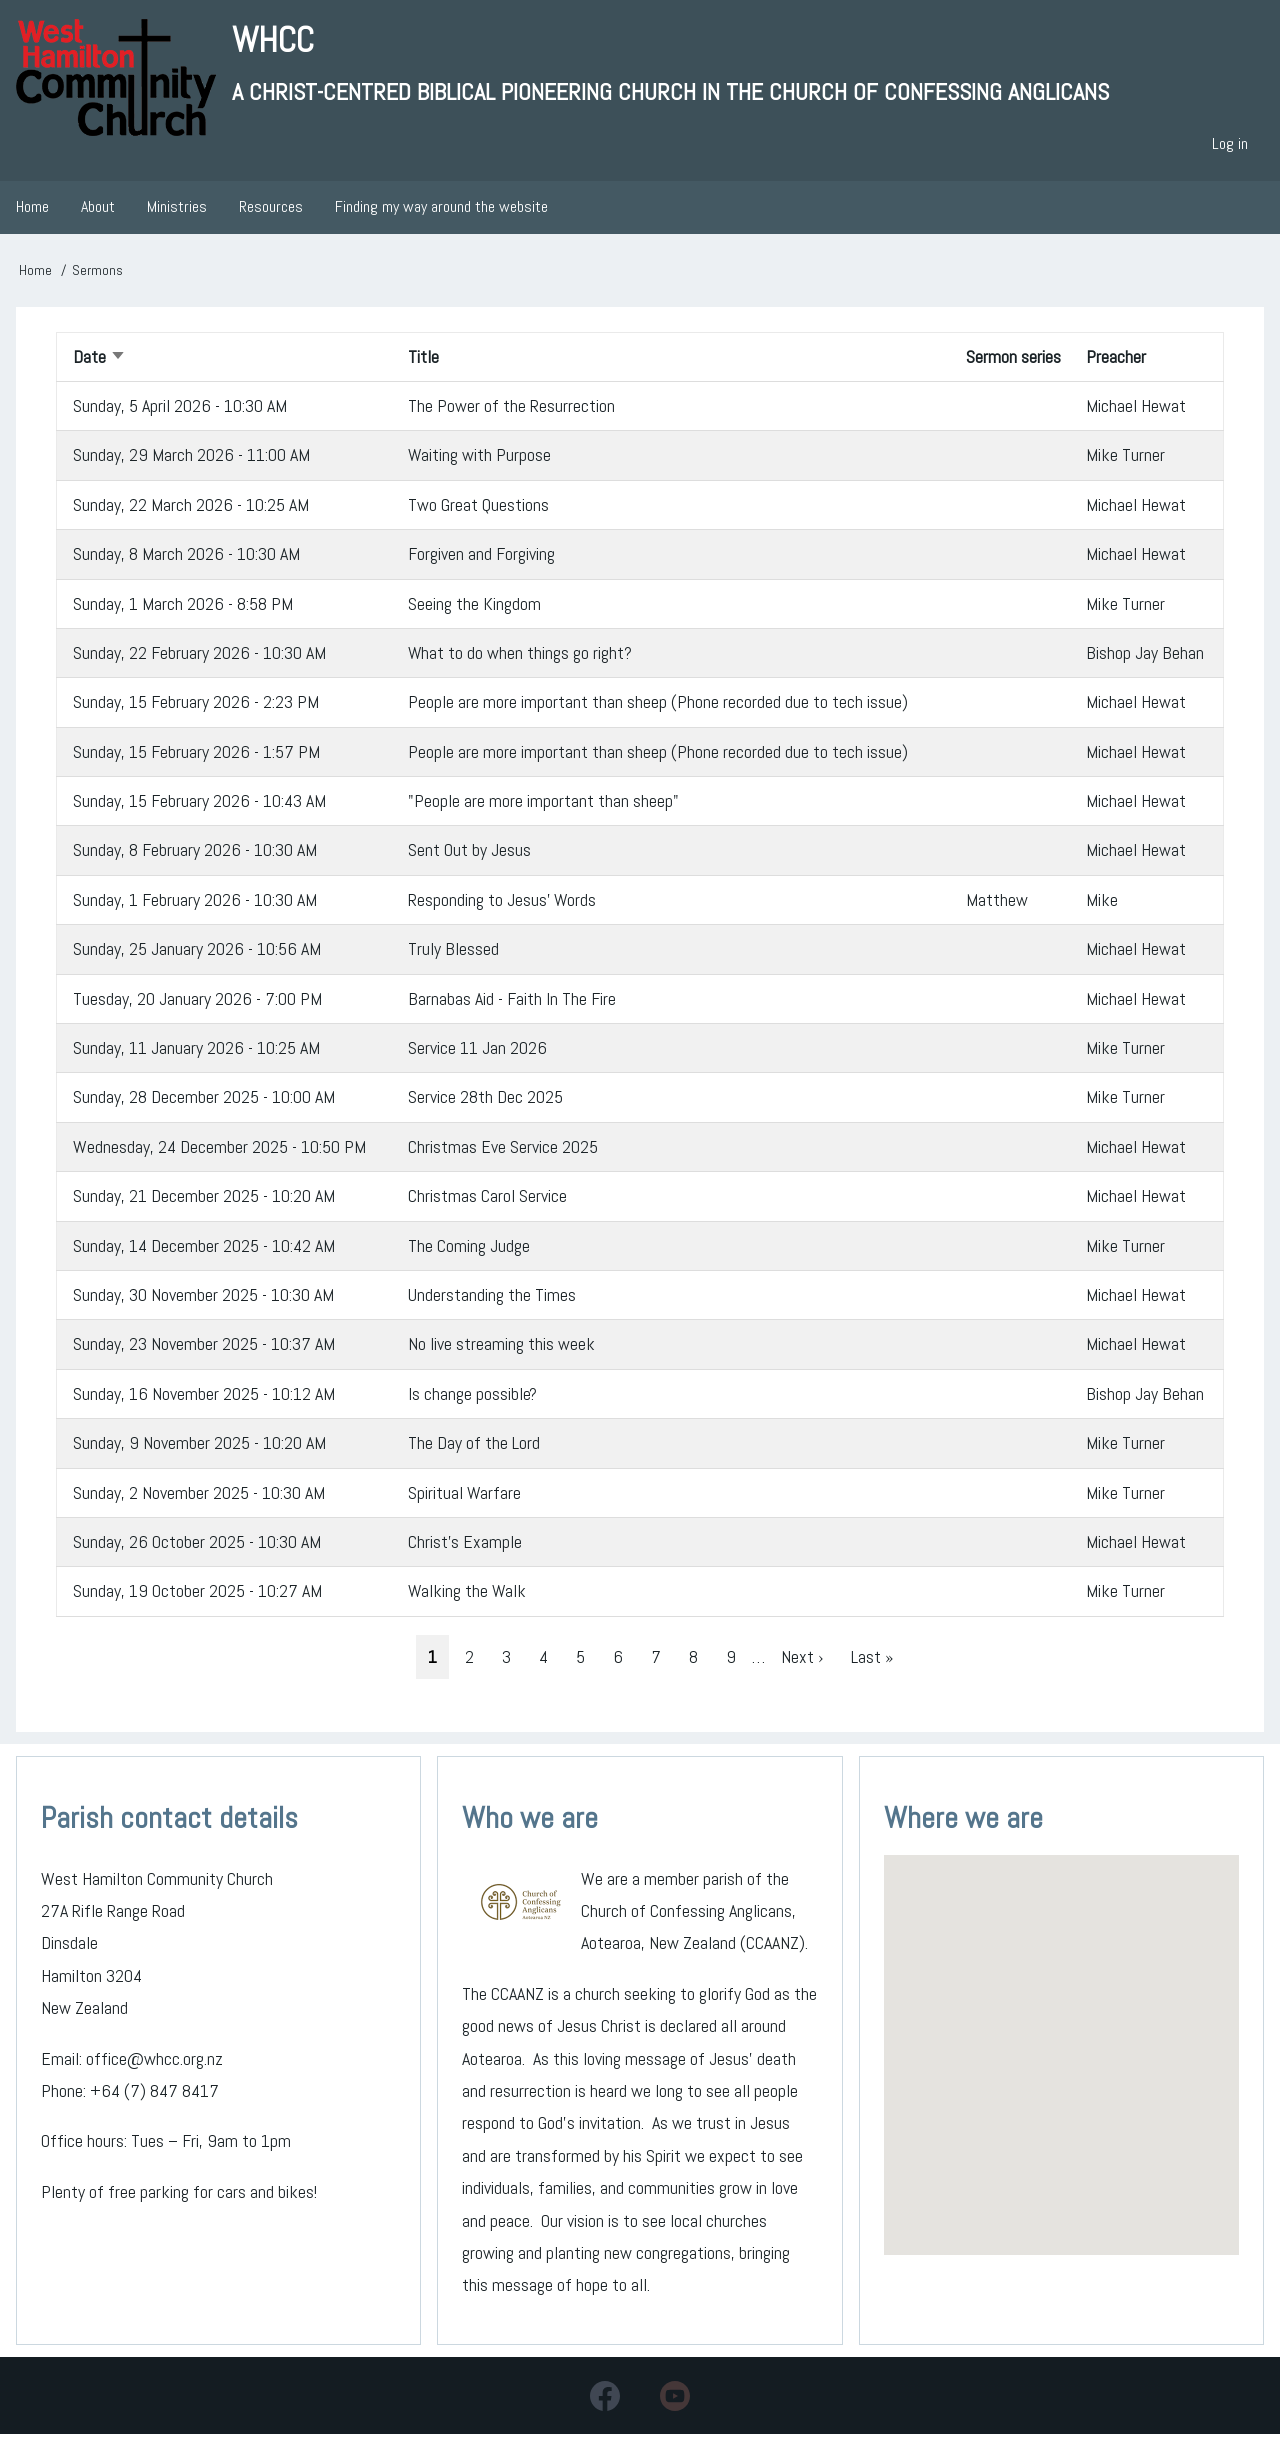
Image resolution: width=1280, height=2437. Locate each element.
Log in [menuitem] (1230, 145)
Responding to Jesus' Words (503, 901)
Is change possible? (472, 1395)
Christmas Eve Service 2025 (503, 1148)
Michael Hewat (1136, 407)
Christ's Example (465, 1543)
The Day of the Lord (474, 1444)
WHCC (274, 41)
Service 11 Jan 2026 (477, 1049)
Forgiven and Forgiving (481, 555)
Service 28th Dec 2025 (485, 1099)
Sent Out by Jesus (469, 852)
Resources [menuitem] (271, 209)
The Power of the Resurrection (511, 407)
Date (99, 358)
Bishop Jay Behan (1145, 654)
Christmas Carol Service (487, 1197)
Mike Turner (1125, 456)
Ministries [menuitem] (177, 209)
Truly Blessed (453, 950)
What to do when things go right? (520, 654)
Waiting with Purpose (480, 456)
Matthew (997, 901)
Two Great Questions (478, 506)
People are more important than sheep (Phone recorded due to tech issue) (658, 703)
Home (35, 272)
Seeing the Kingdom (474, 605)
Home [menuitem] (32, 209)
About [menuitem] (98, 209)
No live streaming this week (501, 1345)
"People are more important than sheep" (543, 802)
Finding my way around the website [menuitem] (441, 209)
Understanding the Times (492, 1296)
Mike (1102, 901)
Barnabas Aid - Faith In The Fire (512, 1000)
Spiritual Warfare (465, 1494)
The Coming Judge (469, 1247)
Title (423, 358)
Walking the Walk (468, 1592)
